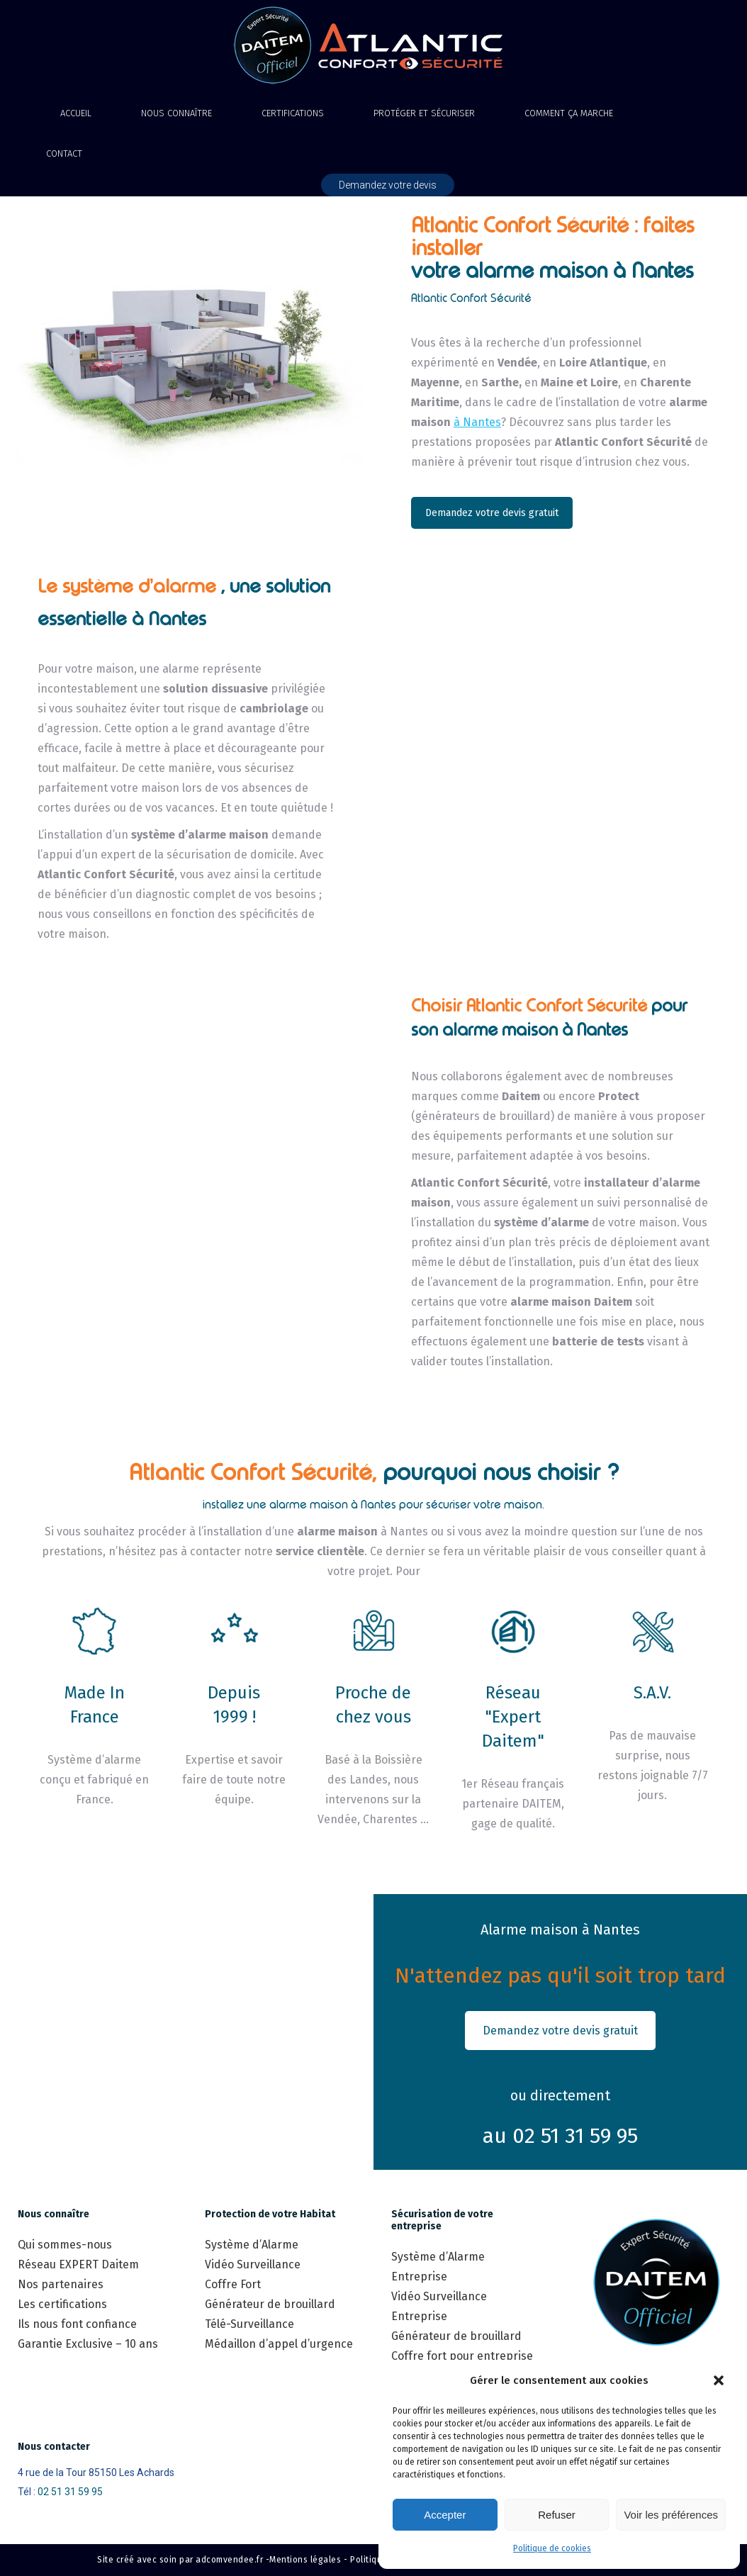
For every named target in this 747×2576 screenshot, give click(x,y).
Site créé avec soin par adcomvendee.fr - (183, 2560)
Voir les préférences (671, 2515)
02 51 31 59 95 (70, 2491)
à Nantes (477, 422)
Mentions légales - (308, 2560)
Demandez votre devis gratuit (491, 513)
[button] (719, 2380)
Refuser (556, 2515)
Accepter (445, 2515)
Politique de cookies (552, 2548)
